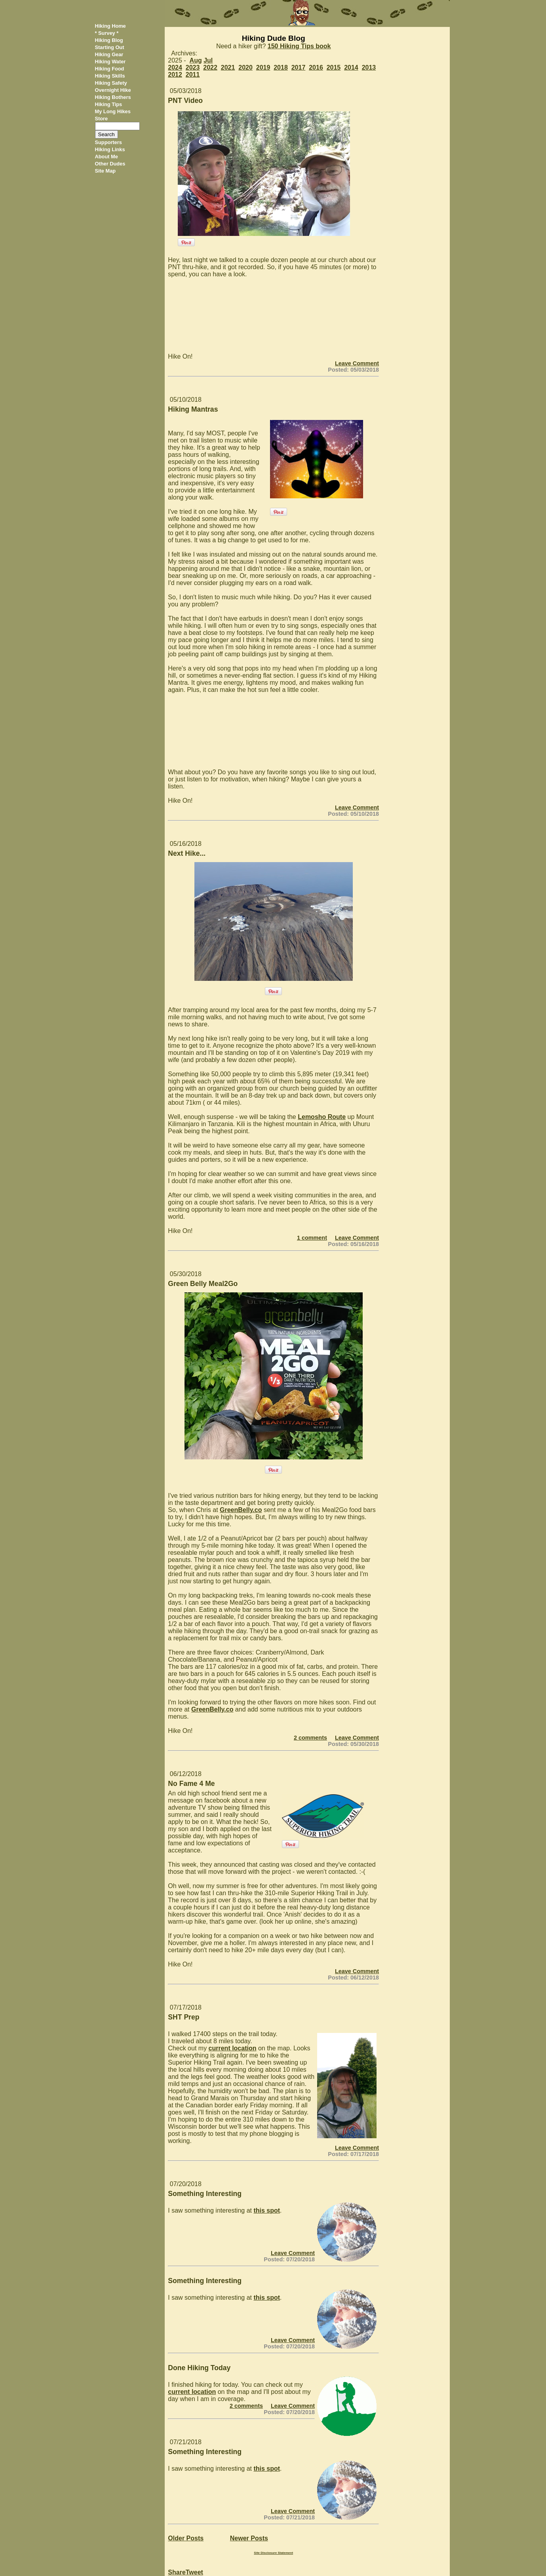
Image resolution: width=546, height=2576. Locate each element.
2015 (334, 67)
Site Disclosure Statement (273, 2553)
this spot (266, 2210)
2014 (351, 67)
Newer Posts (249, 2538)
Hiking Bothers (113, 97)
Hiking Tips (108, 104)
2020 (245, 67)
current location (233, 2048)
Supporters (108, 142)
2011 (193, 74)
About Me (106, 157)
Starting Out (109, 47)
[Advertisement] (417, 145)
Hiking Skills (110, 76)
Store (101, 119)
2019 (263, 67)
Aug (196, 60)
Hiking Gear (109, 54)
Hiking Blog (109, 40)
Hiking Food (109, 69)
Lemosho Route (322, 1116)
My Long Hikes (113, 111)
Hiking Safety (111, 83)
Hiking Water (110, 62)
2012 (175, 74)
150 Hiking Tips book (299, 46)
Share (176, 2572)
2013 (369, 67)
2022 (210, 67)
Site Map (105, 171)
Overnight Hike (113, 90)
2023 (193, 67)
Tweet (194, 2572)
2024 (175, 67)
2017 (298, 67)
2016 (316, 67)
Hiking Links (110, 149)
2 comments (310, 1737)
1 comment (312, 1238)
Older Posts (186, 2538)
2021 (228, 67)
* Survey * (107, 33)
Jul (208, 60)
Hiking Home (110, 26)
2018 (281, 67)
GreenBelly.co (241, 1509)
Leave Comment (357, 363)
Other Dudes (110, 164)
